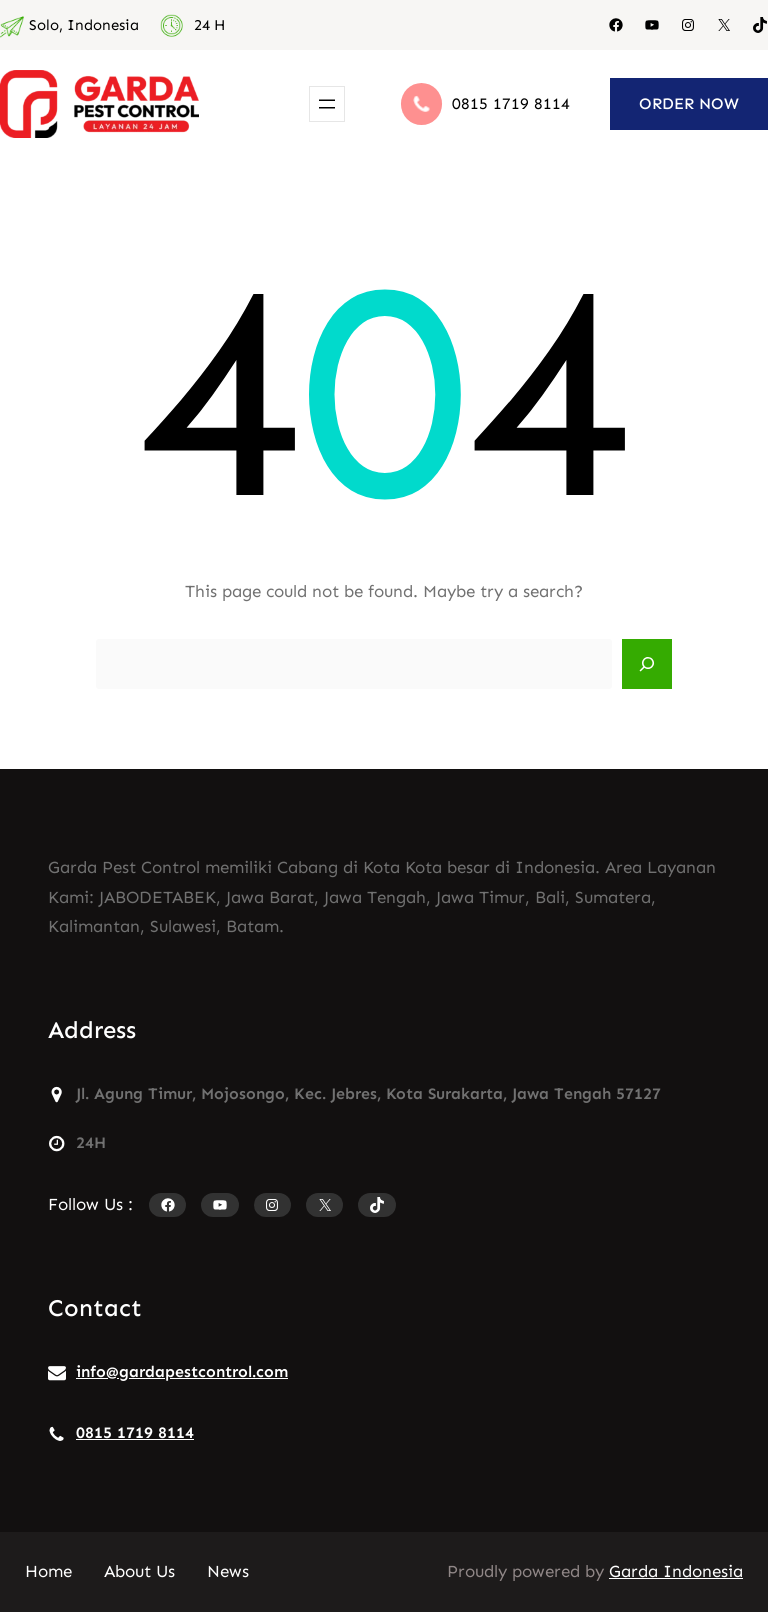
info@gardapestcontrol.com (182, 1371)
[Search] (647, 664)
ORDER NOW (689, 103)
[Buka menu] (327, 104)
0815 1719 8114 (511, 103)
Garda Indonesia (676, 1571)
